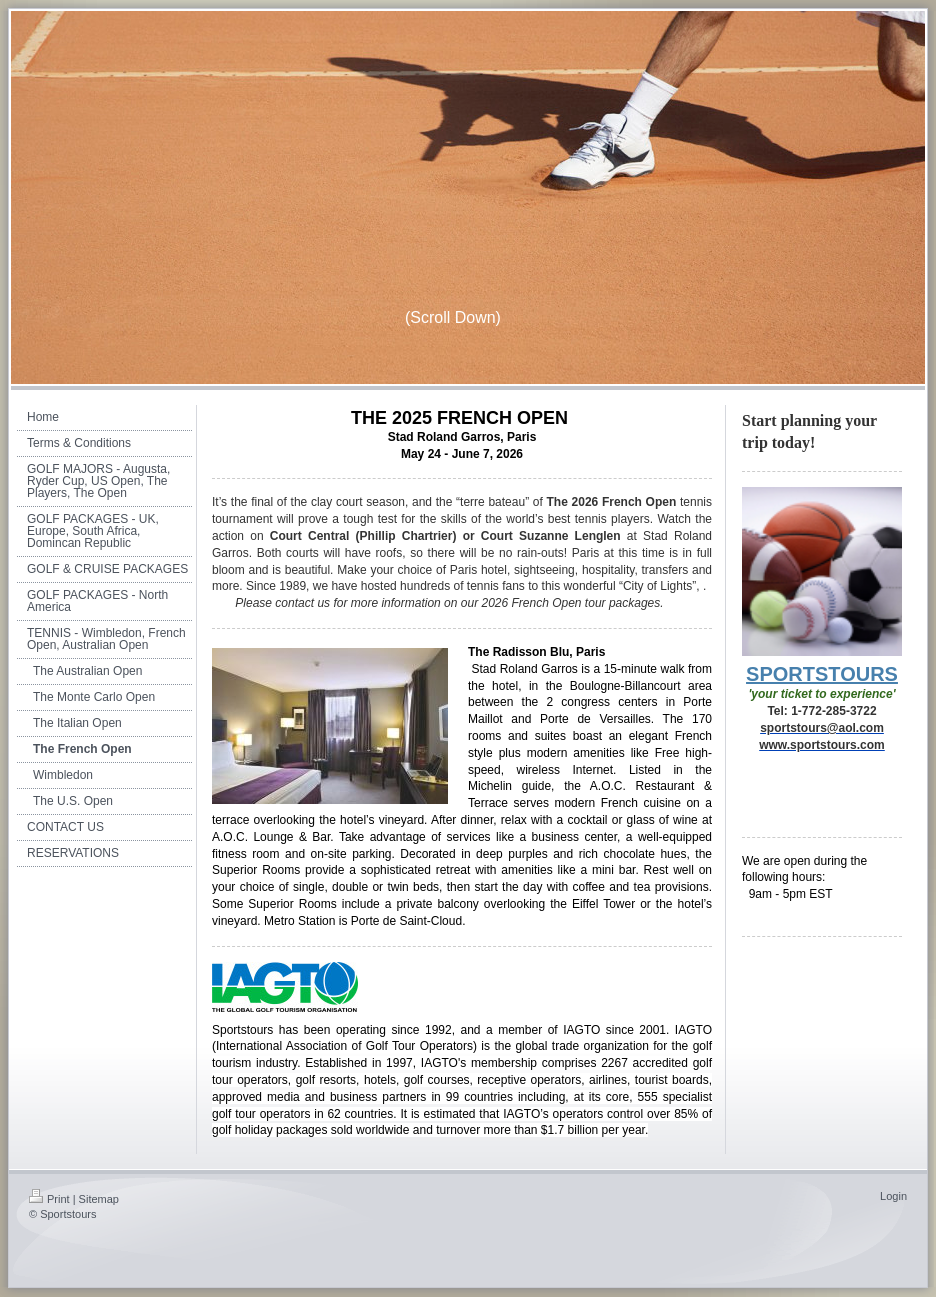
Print (49, 1199)
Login (893, 1196)
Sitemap (99, 1199)
